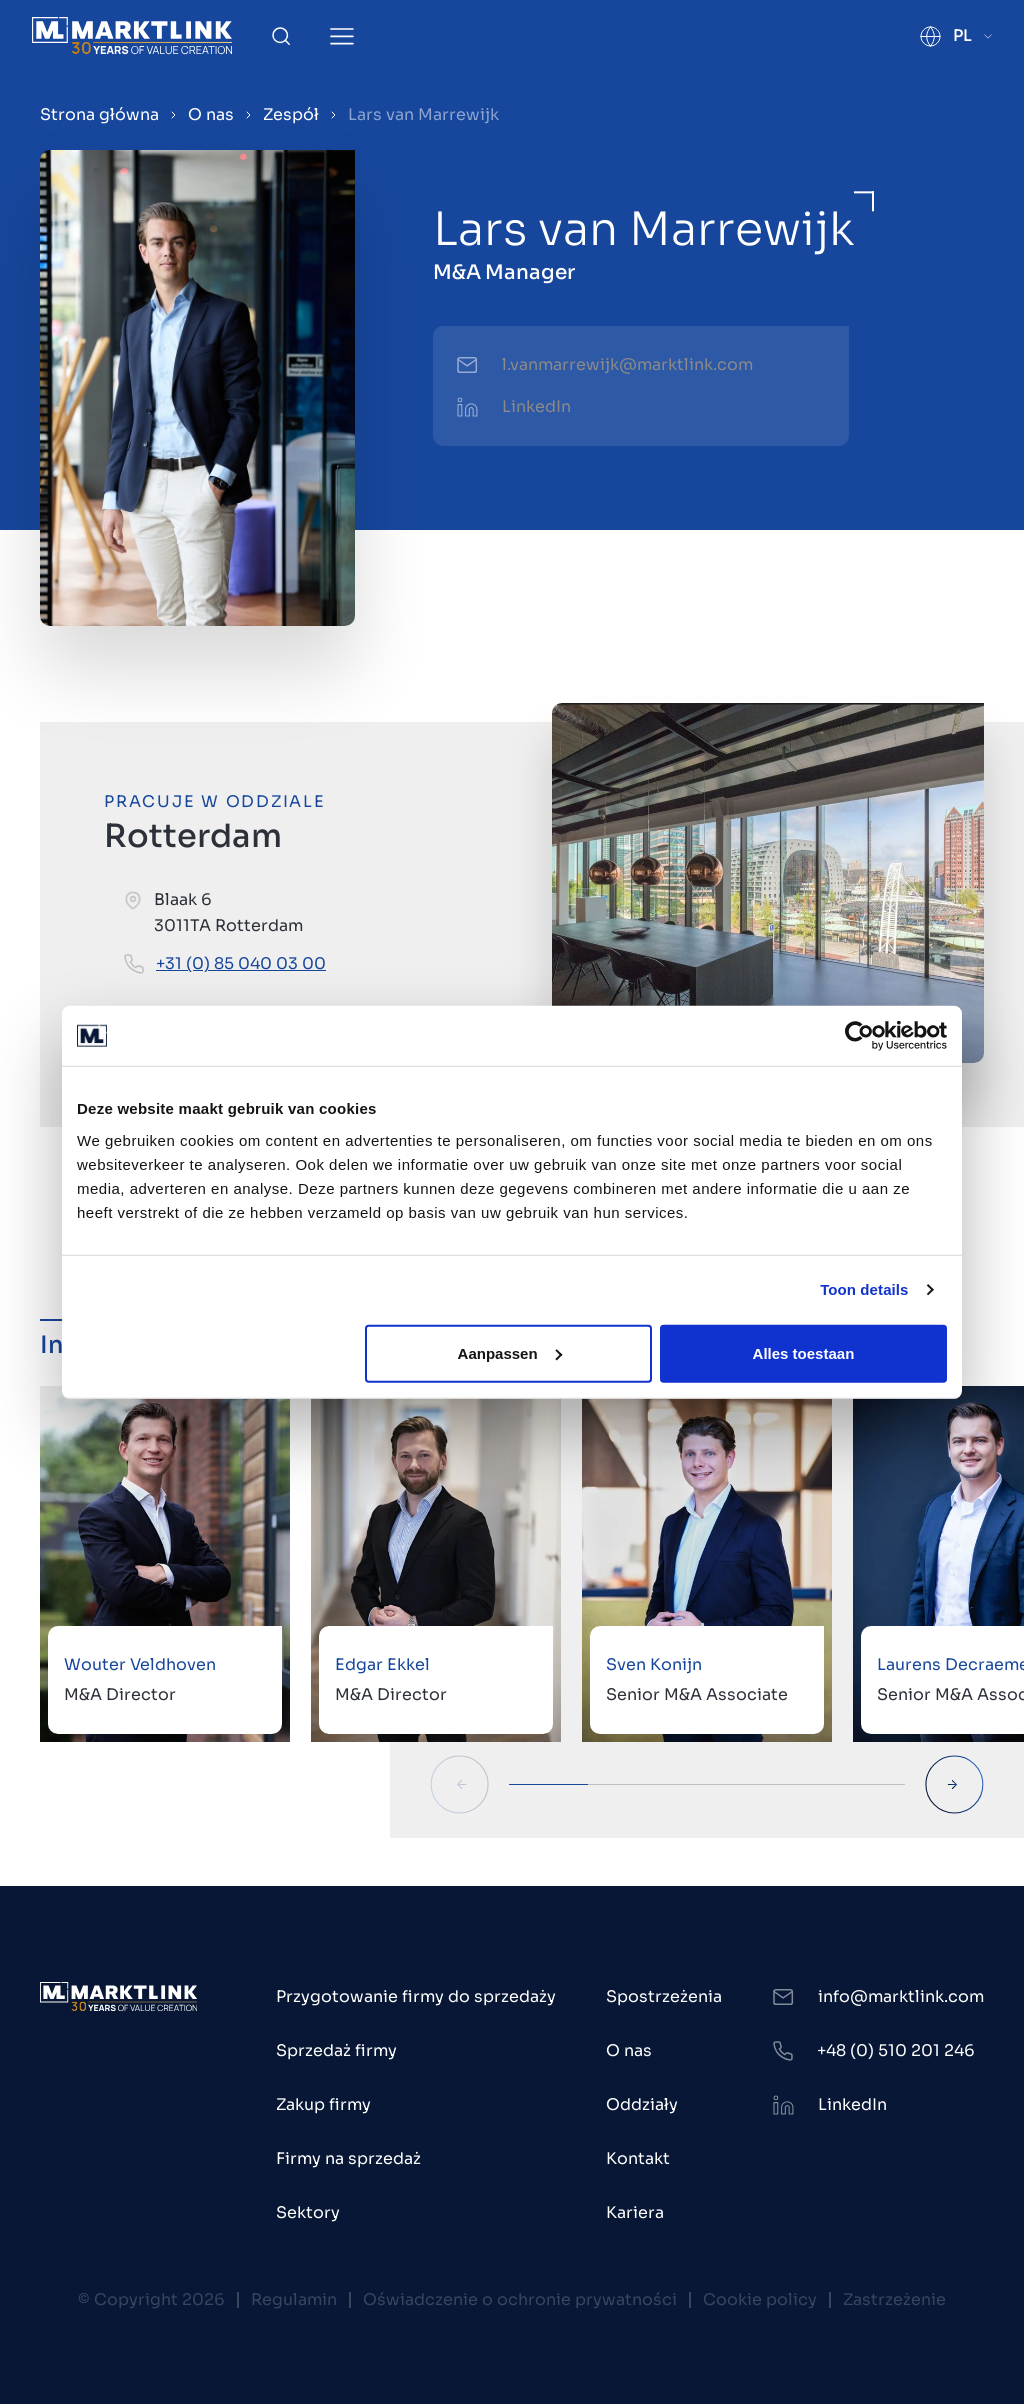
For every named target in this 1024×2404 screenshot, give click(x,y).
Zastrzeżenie (894, 2299)
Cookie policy (760, 2299)
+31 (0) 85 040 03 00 (241, 963)
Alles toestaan (804, 1352)
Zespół (291, 114)
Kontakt (638, 2158)
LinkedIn (536, 406)
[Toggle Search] (281, 36)
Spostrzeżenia (664, 1996)
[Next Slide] (954, 1784)
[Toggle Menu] (342, 36)
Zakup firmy (323, 2104)
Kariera (635, 2212)
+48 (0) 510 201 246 (896, 2050)
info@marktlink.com (901, 1996)
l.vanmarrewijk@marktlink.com (627, 364)
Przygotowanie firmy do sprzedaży (416, 1996)
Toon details (864, 1289)
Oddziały (642, 2104)
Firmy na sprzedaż (348, 2158)
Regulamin (294, 2299)
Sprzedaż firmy (336, 2050)
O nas (211, 114)
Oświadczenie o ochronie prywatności (520, 2299)
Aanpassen (510, 1352)
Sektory (308, 2212)
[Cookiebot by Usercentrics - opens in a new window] (859, 1036)
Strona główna (99, 114)
